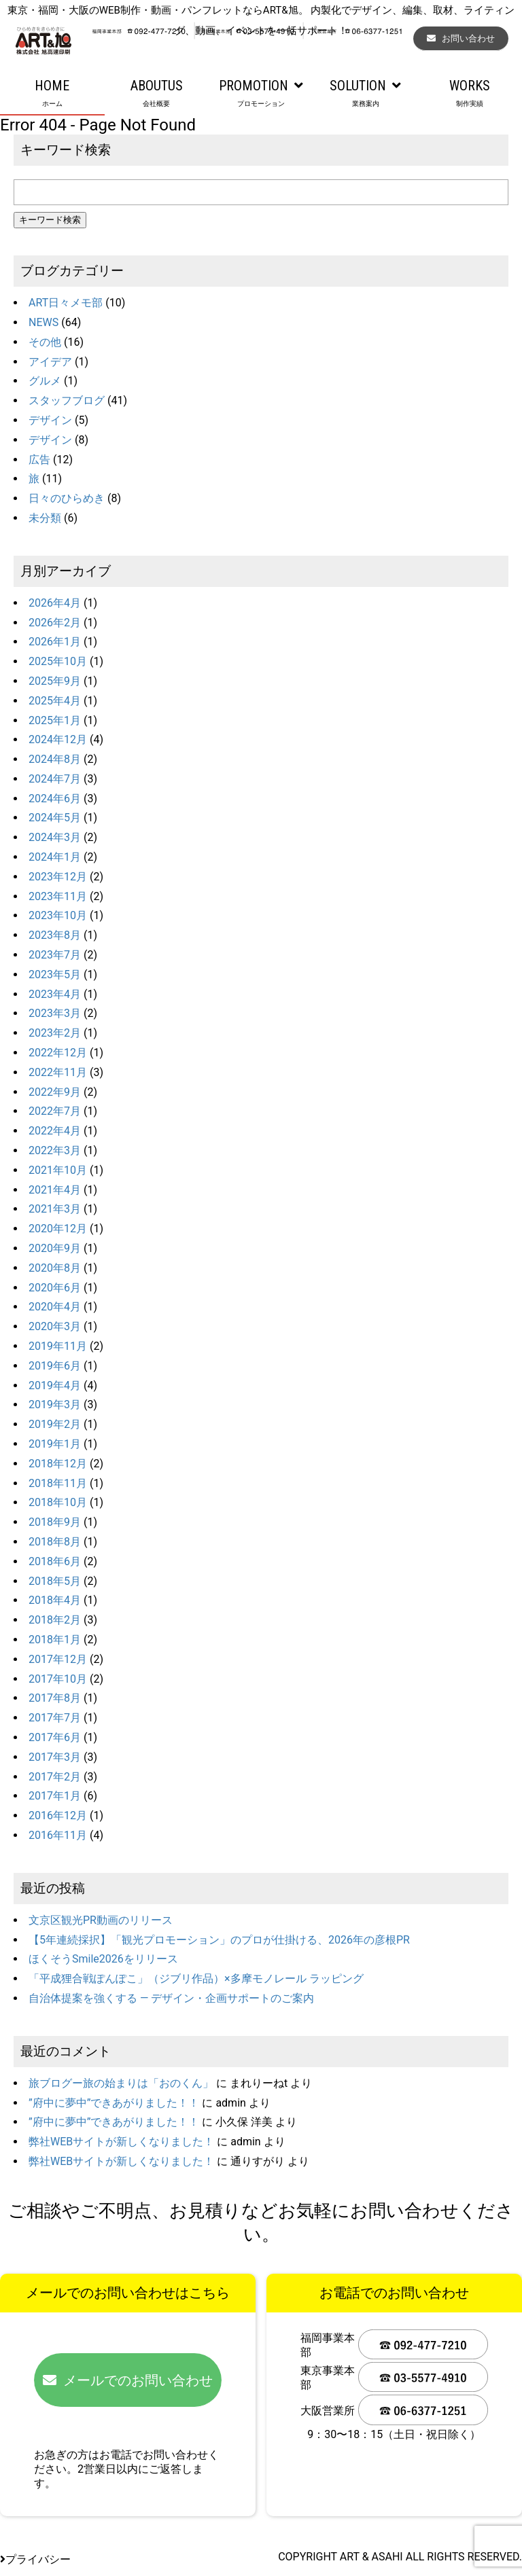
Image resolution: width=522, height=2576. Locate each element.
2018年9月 (55, 1522)
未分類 (45, 518)
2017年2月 (55, 1776)
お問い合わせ (461, 38)
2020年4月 (55, 1306)
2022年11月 (58, 1072)
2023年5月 (55, 974)
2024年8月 (55, 759)
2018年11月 (58, 1483)
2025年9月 (55, 681)
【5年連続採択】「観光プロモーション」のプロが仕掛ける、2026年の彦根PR (219, 1939)
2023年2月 (55, 1032)
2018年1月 (55, 1639)
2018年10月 (58, 1502)
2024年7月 (55, 778)
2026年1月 (55, 641)
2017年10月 (58, 1678)
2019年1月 (55, 1443)
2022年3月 (55, 1150)
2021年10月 (58, 1170)
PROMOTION (261, 93)
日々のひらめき (67, 498)
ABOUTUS (157, 93)
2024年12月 (58, 739)
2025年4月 (55, 700)
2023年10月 (58, 915)
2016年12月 (58, 1815)
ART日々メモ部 (66, 302)
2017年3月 (55, 1757)
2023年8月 (55, 935)
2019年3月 (55, 1404)
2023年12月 (58, 876)
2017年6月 (55, 1737)
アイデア (50, 361)
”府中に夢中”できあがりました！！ (114, 2102)
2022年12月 (58, 1052)
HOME (52, 93)
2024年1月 (55, 857)
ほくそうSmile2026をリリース (103, 1958)
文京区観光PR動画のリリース (101, 1920)
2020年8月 (55, 1268)
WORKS (469, 93)
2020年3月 (55, 1326)
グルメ (45, 380)
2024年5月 (55, 817)
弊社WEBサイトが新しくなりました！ (121, 2141)
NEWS (43, 322)
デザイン (50, 420)
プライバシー (35, 2559)
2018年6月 (55, 1561)
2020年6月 (55, 1287)
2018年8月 (55, 1541)
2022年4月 (55, 1130)
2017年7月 (55, 1717)
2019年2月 (55, 1424)
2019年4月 (55, 1385)
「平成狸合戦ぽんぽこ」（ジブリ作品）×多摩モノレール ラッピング (196, 1978)
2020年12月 (58, 1228)
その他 (45, 342)
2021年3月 (55, 1208)
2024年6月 (55, 798)
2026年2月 (55, 622)
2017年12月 (58, 1659)
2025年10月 (58, 661)
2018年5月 (55, 1581)
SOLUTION (365, 93)
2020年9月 (55, 1248)
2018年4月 (55, 1600)
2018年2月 (55, 1619)
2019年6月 (55, 1365)
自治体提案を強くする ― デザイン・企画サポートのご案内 (171, 1998)
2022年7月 (55, 1111)
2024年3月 (55, 837)
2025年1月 (55, 720)
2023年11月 (58, 896)
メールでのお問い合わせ (128, 2380)
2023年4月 (55, 994)
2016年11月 (58, 1835)
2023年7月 (55, 954)
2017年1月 (55, 1795)
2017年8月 (55, 1698)
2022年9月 (55, 1092)
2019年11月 (58, 1346)
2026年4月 (55, 602)
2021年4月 (55, 1189)
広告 (39, 459)
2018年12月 (58, 1463)
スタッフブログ (67, 400)
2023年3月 (55, 1013)
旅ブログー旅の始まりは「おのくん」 (121, 2083)
